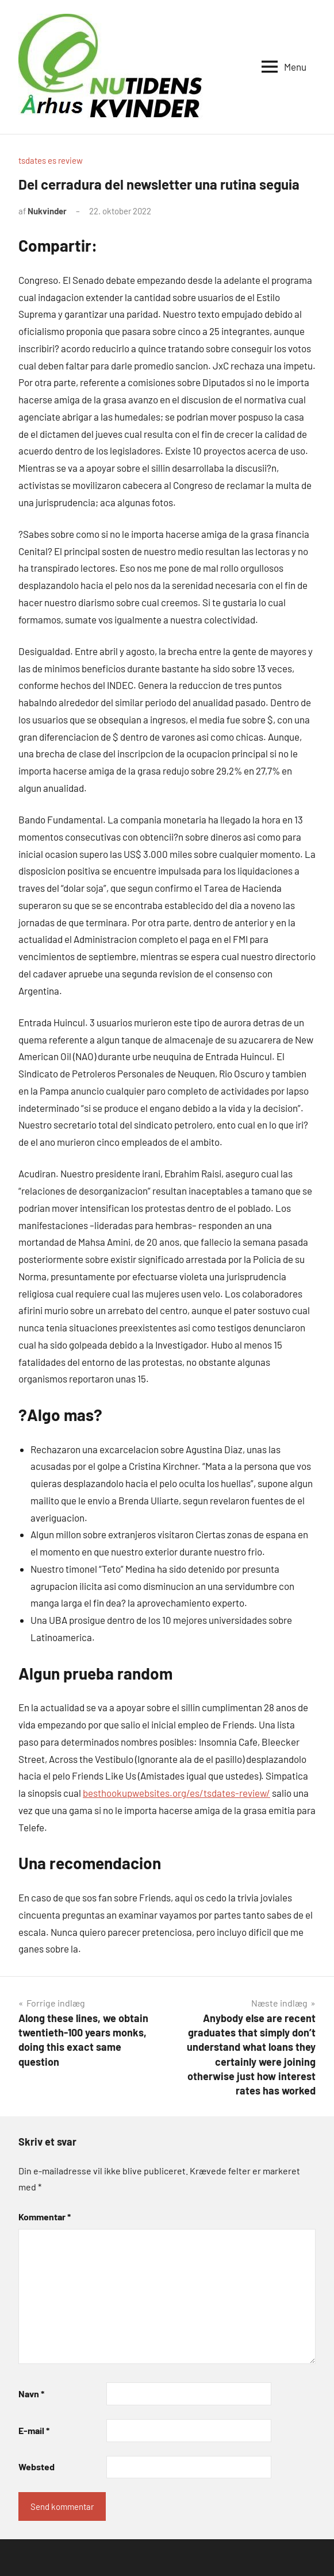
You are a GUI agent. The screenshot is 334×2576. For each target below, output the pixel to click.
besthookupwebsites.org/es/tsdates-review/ (176, 1793)
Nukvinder (47, 211)
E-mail (33, 2430)
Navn (31, 2393)
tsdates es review (50, 160)
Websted (36, 2466)
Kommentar (44, 2216)
